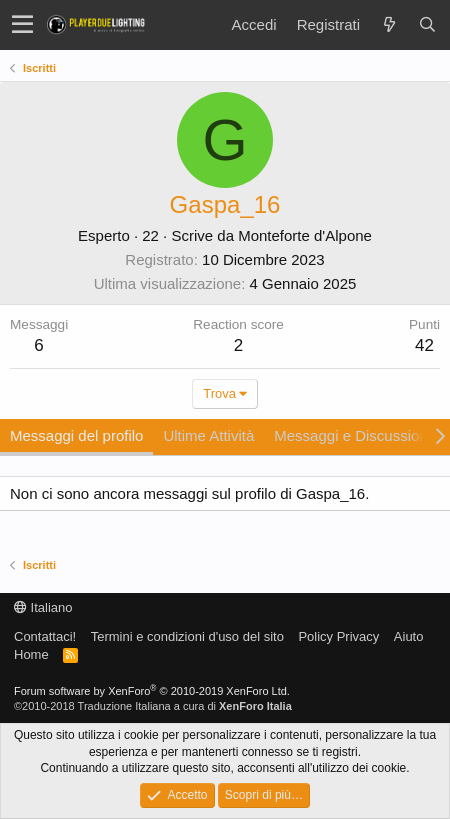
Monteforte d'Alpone (305, 235)
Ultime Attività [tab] (208, 435)
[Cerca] (427, 24)
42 (424, 345)
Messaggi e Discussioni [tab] (352, 435)
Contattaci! (45, 636)
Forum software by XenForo (152, 691)
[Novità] (389, 24)
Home (31, 654)
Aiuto (409, 636)
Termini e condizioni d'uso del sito (187, 636)
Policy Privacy (338, 636)
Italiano (43, 607)
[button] (22, 25)
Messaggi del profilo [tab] (76, 435)
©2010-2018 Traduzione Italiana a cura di (153, 706)
